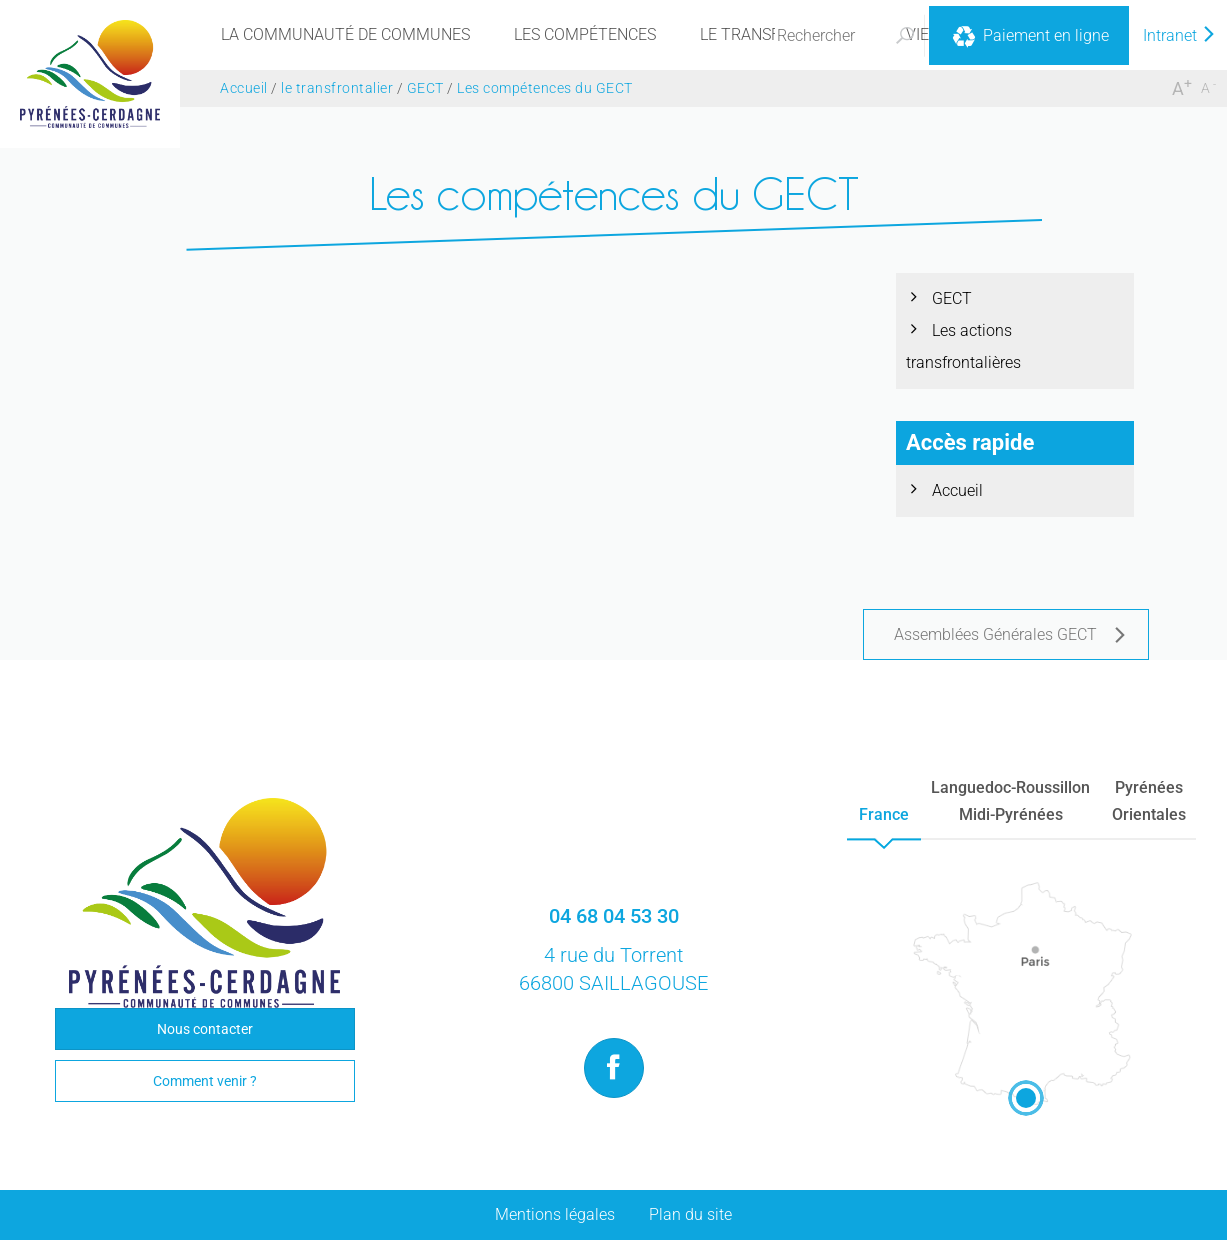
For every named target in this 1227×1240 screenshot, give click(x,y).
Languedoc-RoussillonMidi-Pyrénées (1010, 801)
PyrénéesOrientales (1149, 801)
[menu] (345, 35)
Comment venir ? (205, 1081)
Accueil (957, 490)
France (884, 814)
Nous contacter (205, 1029)
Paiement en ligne (1029, 37)
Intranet (1180, 35)
